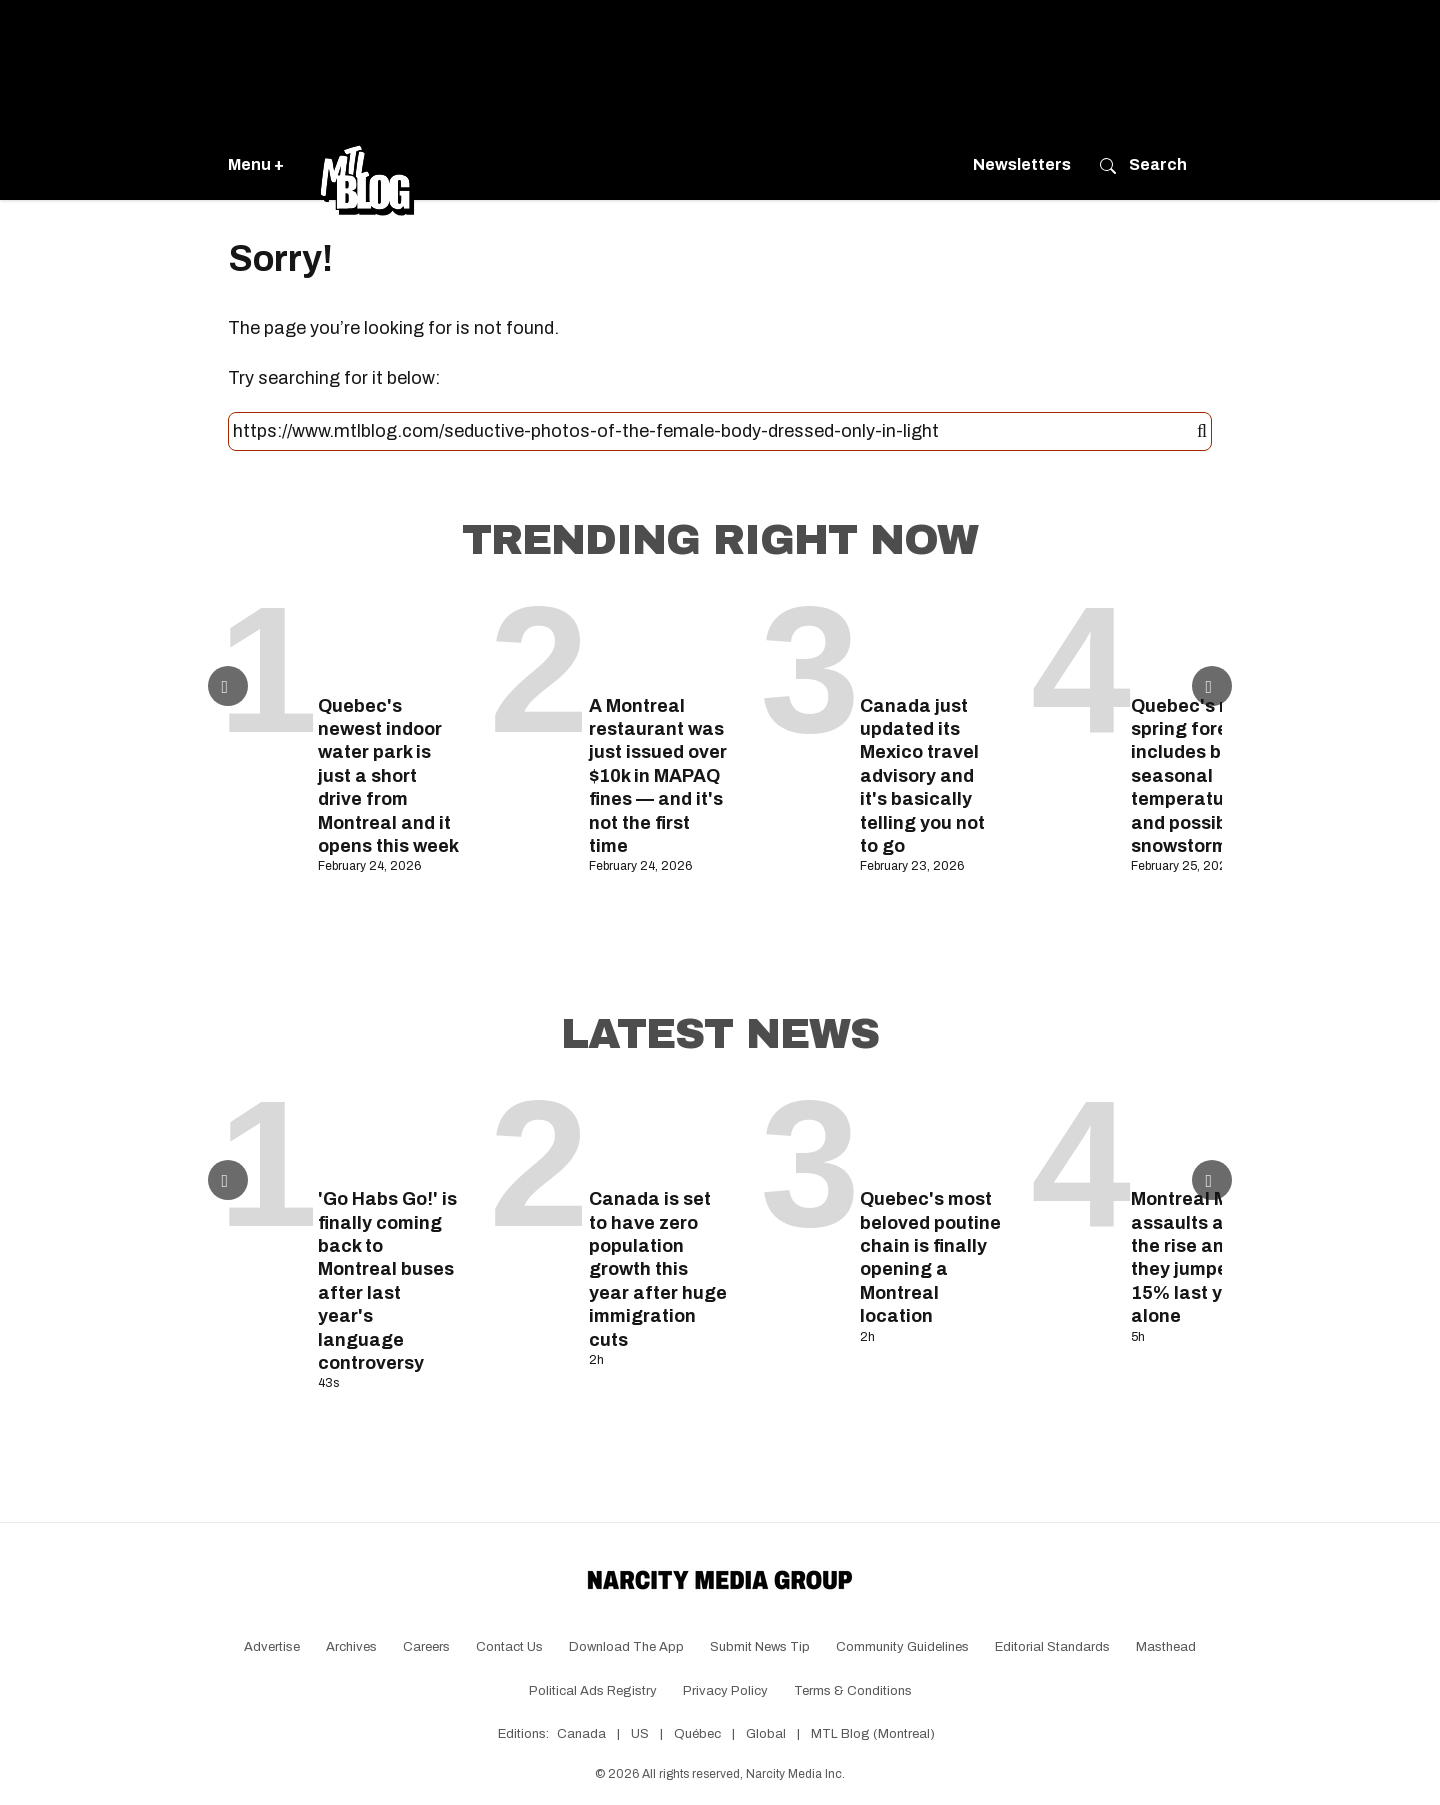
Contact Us (509, 1647)
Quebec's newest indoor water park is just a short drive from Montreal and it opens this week (388, 776)
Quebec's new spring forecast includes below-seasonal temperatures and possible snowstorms (1200, 776)
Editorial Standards (1052, 1647)
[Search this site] (715, 432)
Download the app (626, 1647)
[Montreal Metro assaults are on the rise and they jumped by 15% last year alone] (1201, 1133)
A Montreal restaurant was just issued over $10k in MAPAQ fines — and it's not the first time (658, 776)
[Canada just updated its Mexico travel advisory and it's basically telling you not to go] (930, 639)
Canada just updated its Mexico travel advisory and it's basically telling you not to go (922, 776)
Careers (426, 1647)
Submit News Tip (760, 1647)
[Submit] (1202, 432)
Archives (351, 1647)
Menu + (256, 164)
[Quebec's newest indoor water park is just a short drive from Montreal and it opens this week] (388, 639)
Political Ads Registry (593, 1691)
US (640, 1734)
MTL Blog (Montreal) (873, 1734)
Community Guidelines (902, 1647)
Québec (697, 1734)
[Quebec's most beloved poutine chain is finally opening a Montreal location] (930, 1133)
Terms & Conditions (853, 1691)
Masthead (1166, 1647)
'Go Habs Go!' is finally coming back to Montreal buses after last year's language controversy (387, 1281)
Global (766, 1734)
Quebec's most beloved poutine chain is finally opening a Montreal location (930, 1257)
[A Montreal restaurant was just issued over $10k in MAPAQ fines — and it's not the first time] (659, 639)
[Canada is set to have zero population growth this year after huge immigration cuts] (659, 1133)
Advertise (272, 1647)
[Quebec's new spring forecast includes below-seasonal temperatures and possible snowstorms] (1201, 639)
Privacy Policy (725, 1691)
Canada (581, 1734)
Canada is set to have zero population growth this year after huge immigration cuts (658, 1269)
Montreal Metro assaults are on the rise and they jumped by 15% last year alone (1199, 1257)
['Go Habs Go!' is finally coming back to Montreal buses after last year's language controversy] (388, 1133)
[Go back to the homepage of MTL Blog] (367, 165)
